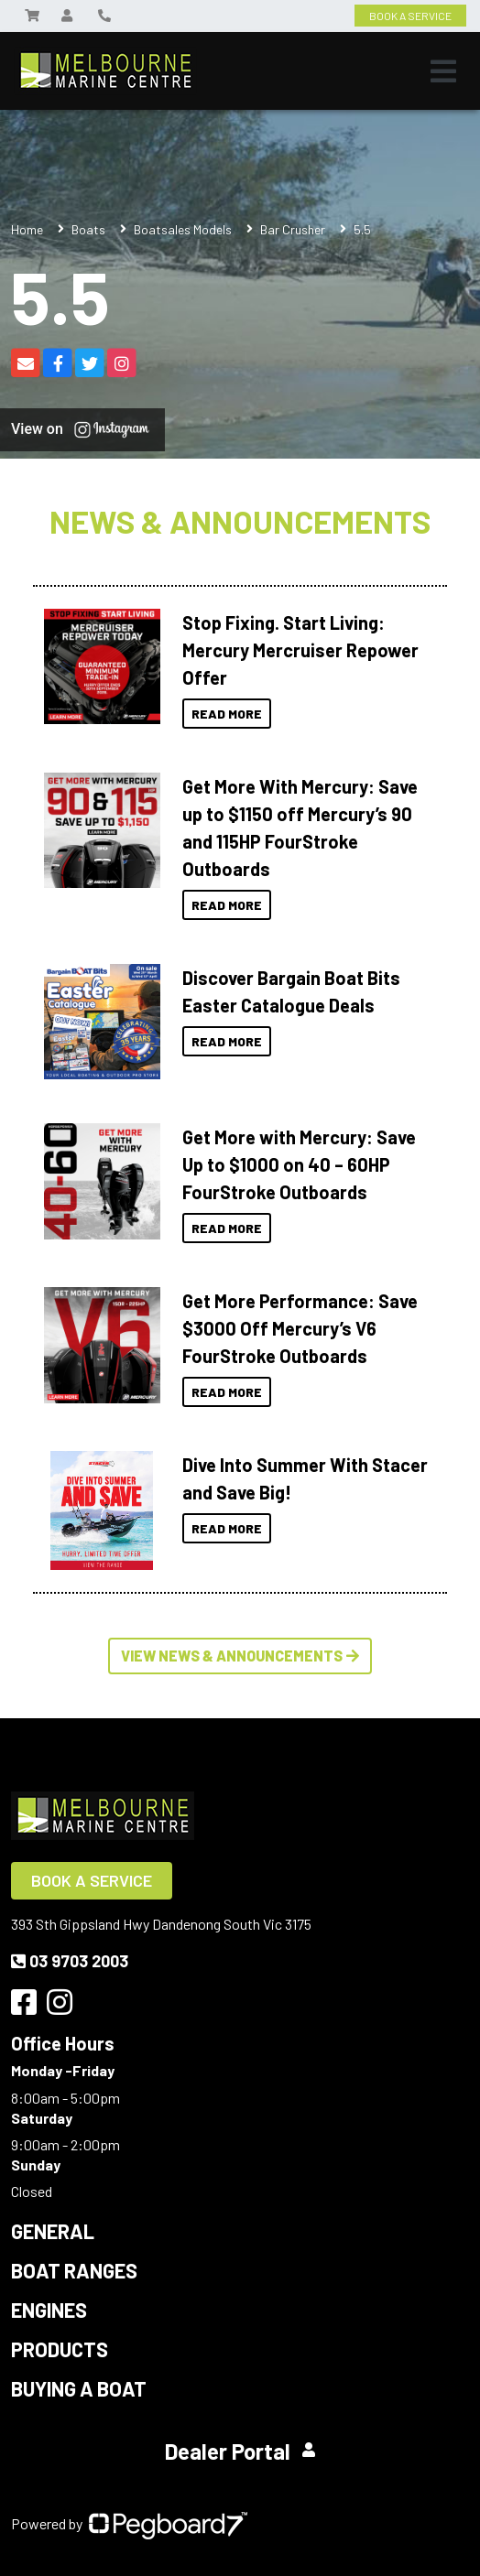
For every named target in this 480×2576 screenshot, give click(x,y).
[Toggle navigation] (443, 71)
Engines (49, 2310)
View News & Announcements (240, 1655)
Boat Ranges (74, 2270)
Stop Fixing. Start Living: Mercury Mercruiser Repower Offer (300, 650)
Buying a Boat (79, 2388)
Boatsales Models (183, 229)
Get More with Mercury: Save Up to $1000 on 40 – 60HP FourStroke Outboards (299, 1164)
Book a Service (91, 1880)
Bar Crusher (292, 229)
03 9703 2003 (69, 1961)
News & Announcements (240, 521)
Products (59, 2349)
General (52, 2231)
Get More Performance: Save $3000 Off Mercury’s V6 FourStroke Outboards (300, 1328)
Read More (226, 713)
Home (27, 229)
